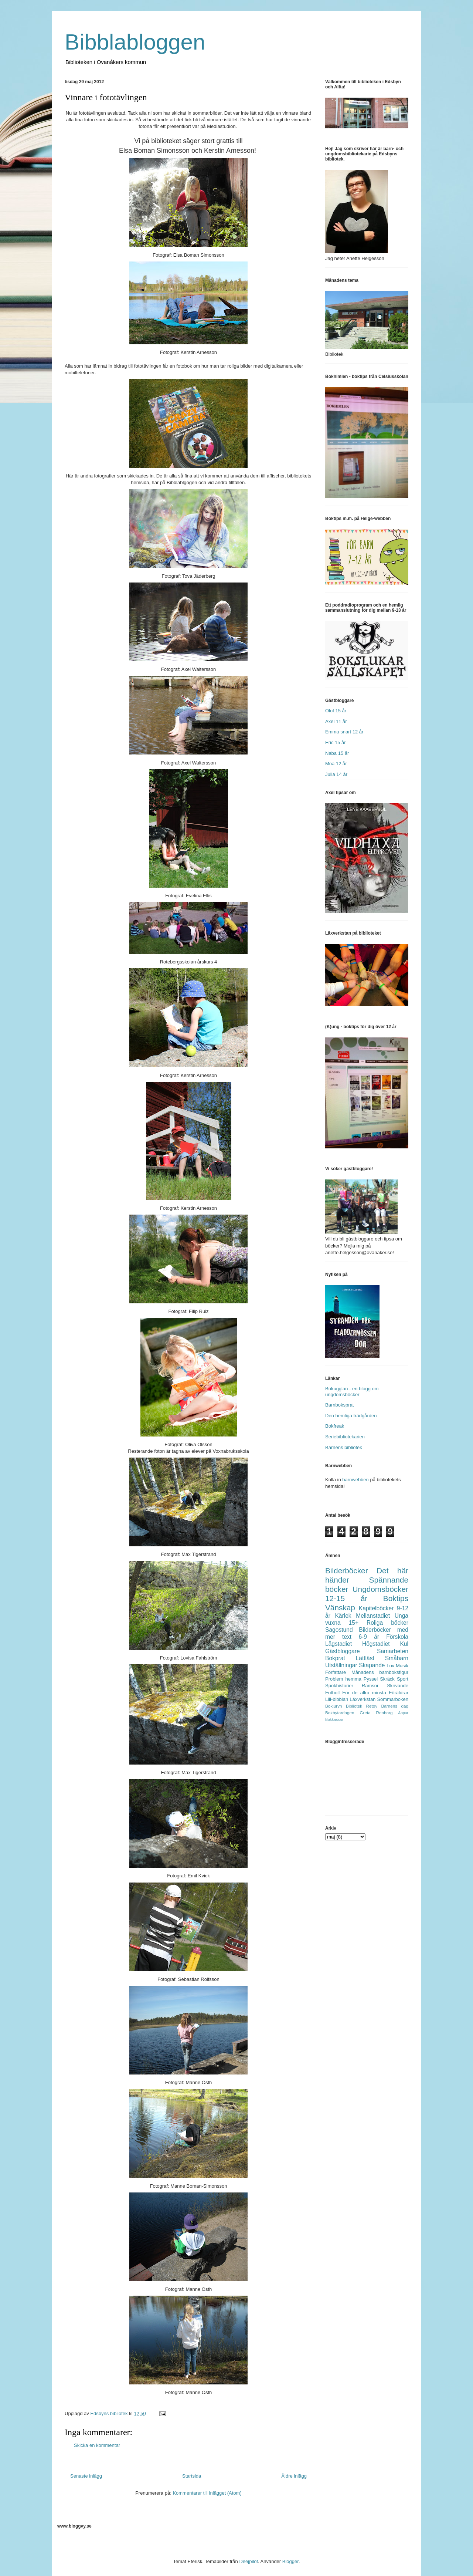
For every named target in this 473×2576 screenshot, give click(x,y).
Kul (404, 1644)
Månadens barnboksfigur (379, 1672)
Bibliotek (354, 1706)
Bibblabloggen (135, 42)
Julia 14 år (336, 774)
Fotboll (332, 1692)
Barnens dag (394, 1706)
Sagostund (339, 1630)
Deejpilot (248, 2561)
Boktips (395, 1598)
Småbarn (396, 1658)
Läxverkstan (362, 1699)
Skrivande (397, 1685)
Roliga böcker (387, 1623)
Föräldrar (398, 1692)
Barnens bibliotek (343, 1447)
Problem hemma (343, 1679)
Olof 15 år (335, 710)
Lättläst (365, 1658)
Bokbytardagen (339, 1712)
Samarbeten (392, 1651)
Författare (335, 1672)
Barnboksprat (339, 1405)
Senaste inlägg (86, 2476)
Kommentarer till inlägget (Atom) (207, 2493)
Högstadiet (376, 1644)
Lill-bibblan (336, 1699)
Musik (402, 1665)
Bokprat (335, 1658)
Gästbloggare (342, 1651)
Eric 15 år (335, 742)
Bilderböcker (346, 1570)
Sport (402, 1679)
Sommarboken (392, 1699)
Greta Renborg (376, 1712)
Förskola (397, 1637)
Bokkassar (334, 1720)
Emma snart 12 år (344, 732)
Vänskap (340, 1607)
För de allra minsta (364, 1692)
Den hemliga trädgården (351, 1415)
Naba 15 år (337, 753)
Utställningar (341, 1665)
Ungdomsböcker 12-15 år (366, 1594)
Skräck (387, 1679)
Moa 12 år (336, 763)
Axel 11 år (336, 721)
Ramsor (370, 1685)
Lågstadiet (338, 1644)
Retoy (372, 1706)
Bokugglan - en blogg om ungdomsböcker (352, 1391)
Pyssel (371, 1679)
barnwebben (355, 1479)
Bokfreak (334, 1426)
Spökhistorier (339, 1685)
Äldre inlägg (294, 2476)
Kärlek (343, 1616)
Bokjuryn (333, 1706)
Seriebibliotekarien (345, 1436)
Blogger (290, 2561)
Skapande (372, 1665)
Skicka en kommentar (97, 2445)
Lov (390, 1665)
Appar (403, 1713)
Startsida (191, 2476)
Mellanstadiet (373, 1616)
